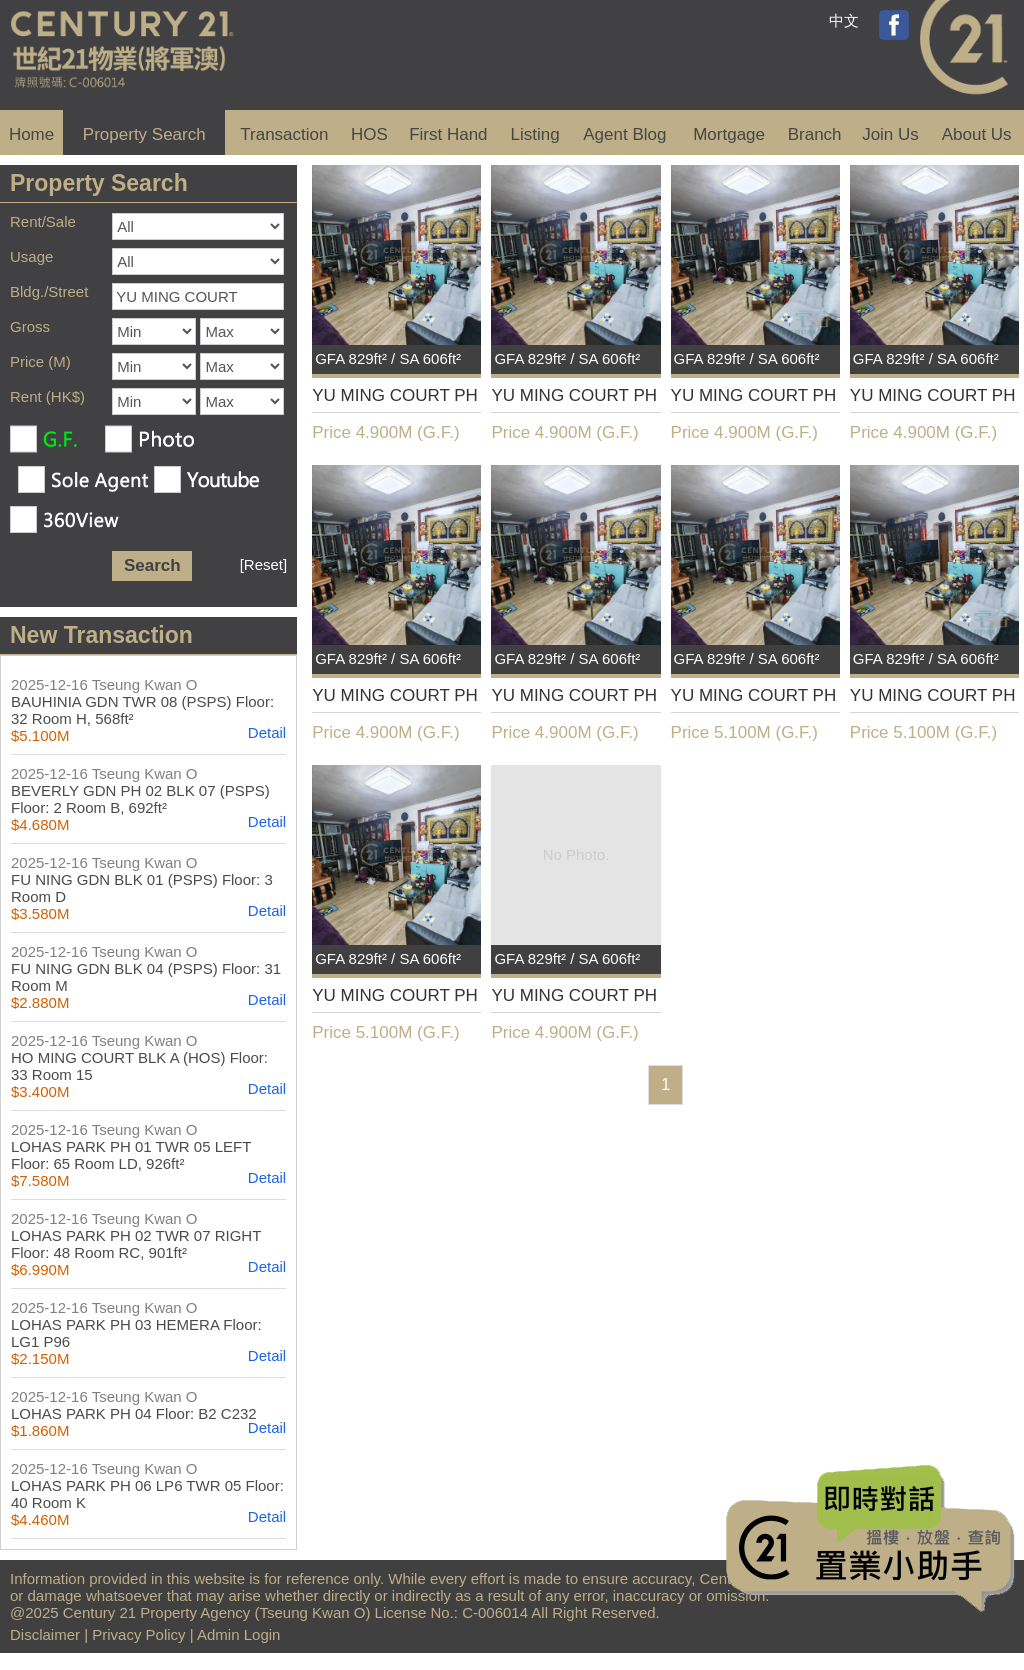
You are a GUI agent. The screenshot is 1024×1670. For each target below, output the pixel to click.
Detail (267, 732)
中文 (844, 20)
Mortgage (729, 134)
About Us (977, 134)
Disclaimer (45, 1634)
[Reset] (264, 564)
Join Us (890, 134)
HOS (369, 134)
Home (31, 134)
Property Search (144, 134)
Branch (815, 134)
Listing (535, 134)
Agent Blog (624, 134)
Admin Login (238, 1634)
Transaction (284, 134)
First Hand (448, 134)
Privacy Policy (138, 1634)
